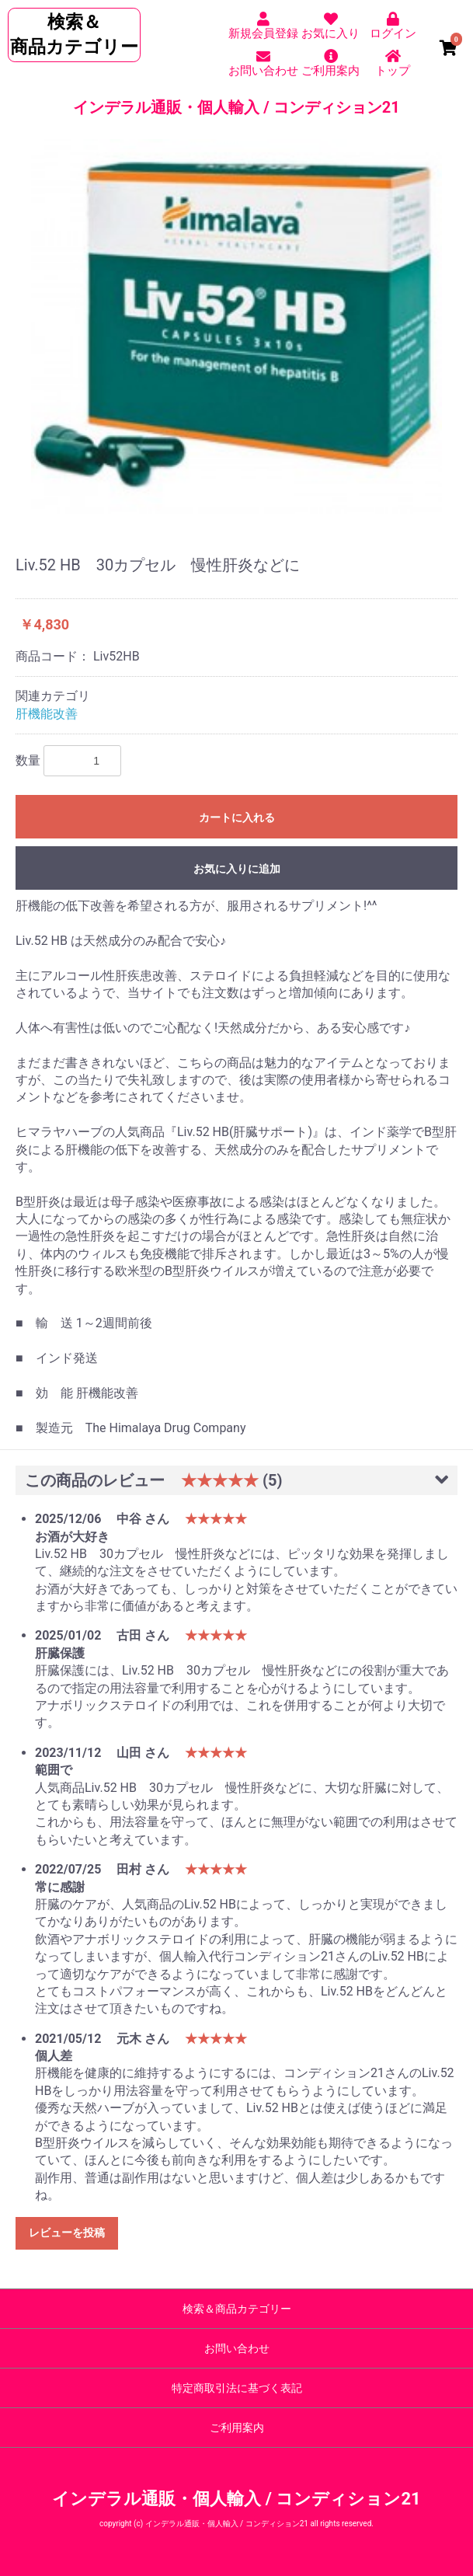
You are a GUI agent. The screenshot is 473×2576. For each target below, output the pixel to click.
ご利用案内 (237, 2427)
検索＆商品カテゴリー (237, 2308)
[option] (236, 326)
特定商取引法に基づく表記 (237, 2388)
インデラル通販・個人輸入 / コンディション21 (236, 107)
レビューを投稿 (67, 2232)
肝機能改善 (47, 713)
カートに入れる (237, 817)
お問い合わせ (237, 2348)
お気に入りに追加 (236, 869)
